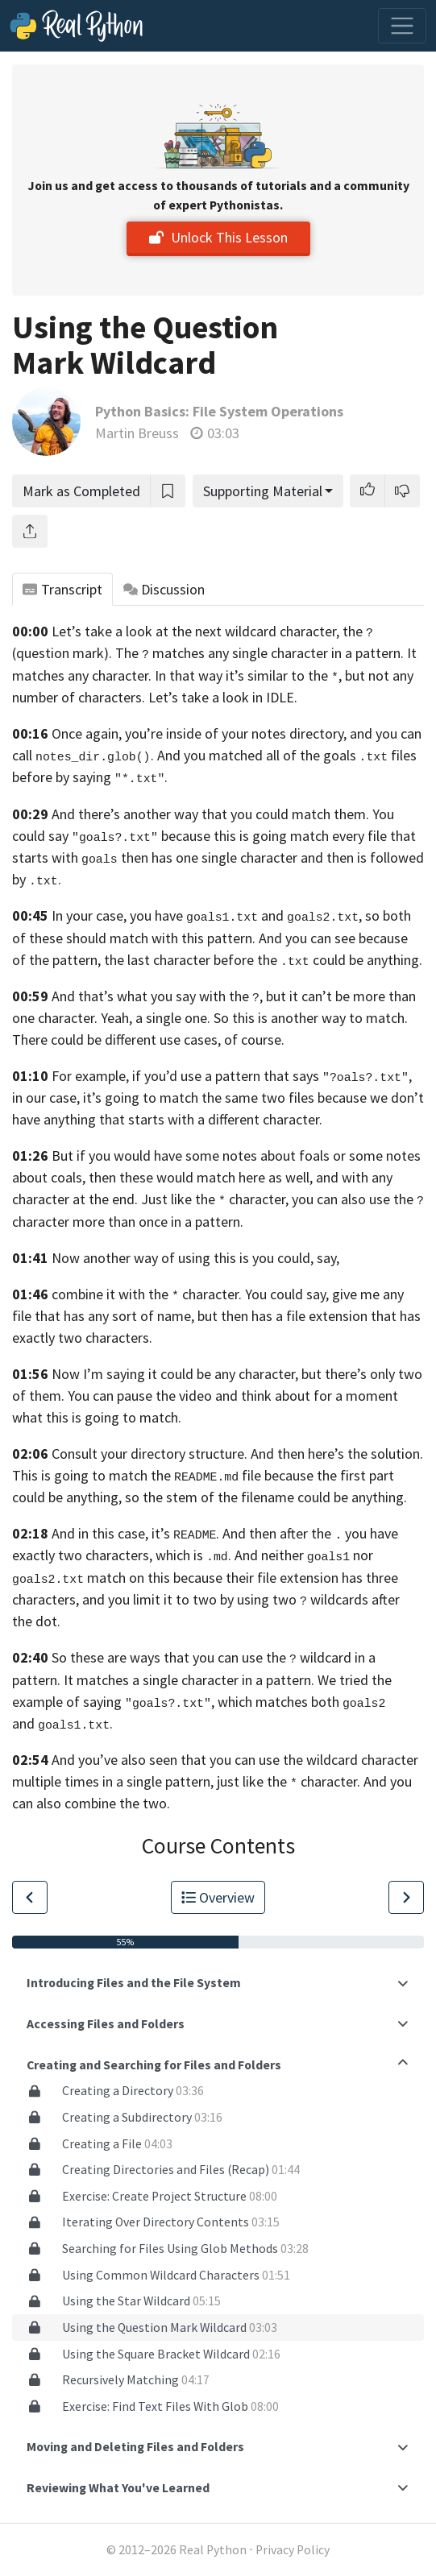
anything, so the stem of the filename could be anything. (236, 1497)
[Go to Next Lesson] (406, 1897)
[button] (367, 490)
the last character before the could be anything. (263, 959)
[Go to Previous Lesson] (30, 1897)
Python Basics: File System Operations (219, 411)
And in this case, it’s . (135, 1533)
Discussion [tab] (164, 589)
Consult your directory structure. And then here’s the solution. (237, 1453)
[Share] (30, 531)
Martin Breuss (137, 433)
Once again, (87, 733)
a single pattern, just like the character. (238, 1781)
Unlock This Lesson (218, 237)
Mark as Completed (81, 491)
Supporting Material (262, 491)
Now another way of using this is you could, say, (195, 1258)
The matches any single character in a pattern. (259, 653)
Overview (218, 1897)
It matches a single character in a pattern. (189, 1680)
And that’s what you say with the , (157, 996)
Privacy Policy (292, 2549)
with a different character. (245, 1119)
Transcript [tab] (62, 589)
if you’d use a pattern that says (225, 1075)
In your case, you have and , (207, 915)
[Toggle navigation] (402, 25)
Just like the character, (215, 1199)
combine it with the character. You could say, (190, 1294)
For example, (90, 1075)
